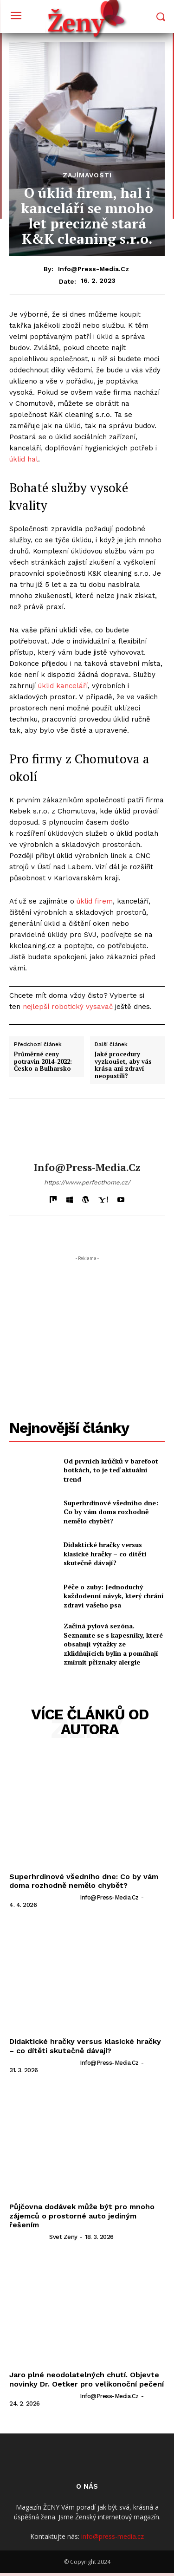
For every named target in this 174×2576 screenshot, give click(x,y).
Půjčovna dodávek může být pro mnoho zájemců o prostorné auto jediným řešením (82, 2215)
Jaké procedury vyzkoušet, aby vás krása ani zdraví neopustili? (123, 1065)
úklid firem (95, 901)
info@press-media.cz (93, 269)
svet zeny (63, 2236)
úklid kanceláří (63, 686)
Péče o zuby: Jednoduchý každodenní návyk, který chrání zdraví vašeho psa (114, 1595)
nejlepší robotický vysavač (68, 1006)
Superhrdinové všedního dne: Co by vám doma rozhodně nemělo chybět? (111, 1511)
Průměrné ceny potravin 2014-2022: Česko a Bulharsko (43, 1062)
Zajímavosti (87, 175)
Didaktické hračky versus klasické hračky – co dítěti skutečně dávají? (105, 1553)
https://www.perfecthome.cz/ (87, 1182)
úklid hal (23, 459)
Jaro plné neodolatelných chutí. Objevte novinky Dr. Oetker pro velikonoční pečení (86, 2379)
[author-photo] (43, 1897)
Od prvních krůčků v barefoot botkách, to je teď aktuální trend (111, 1470)
